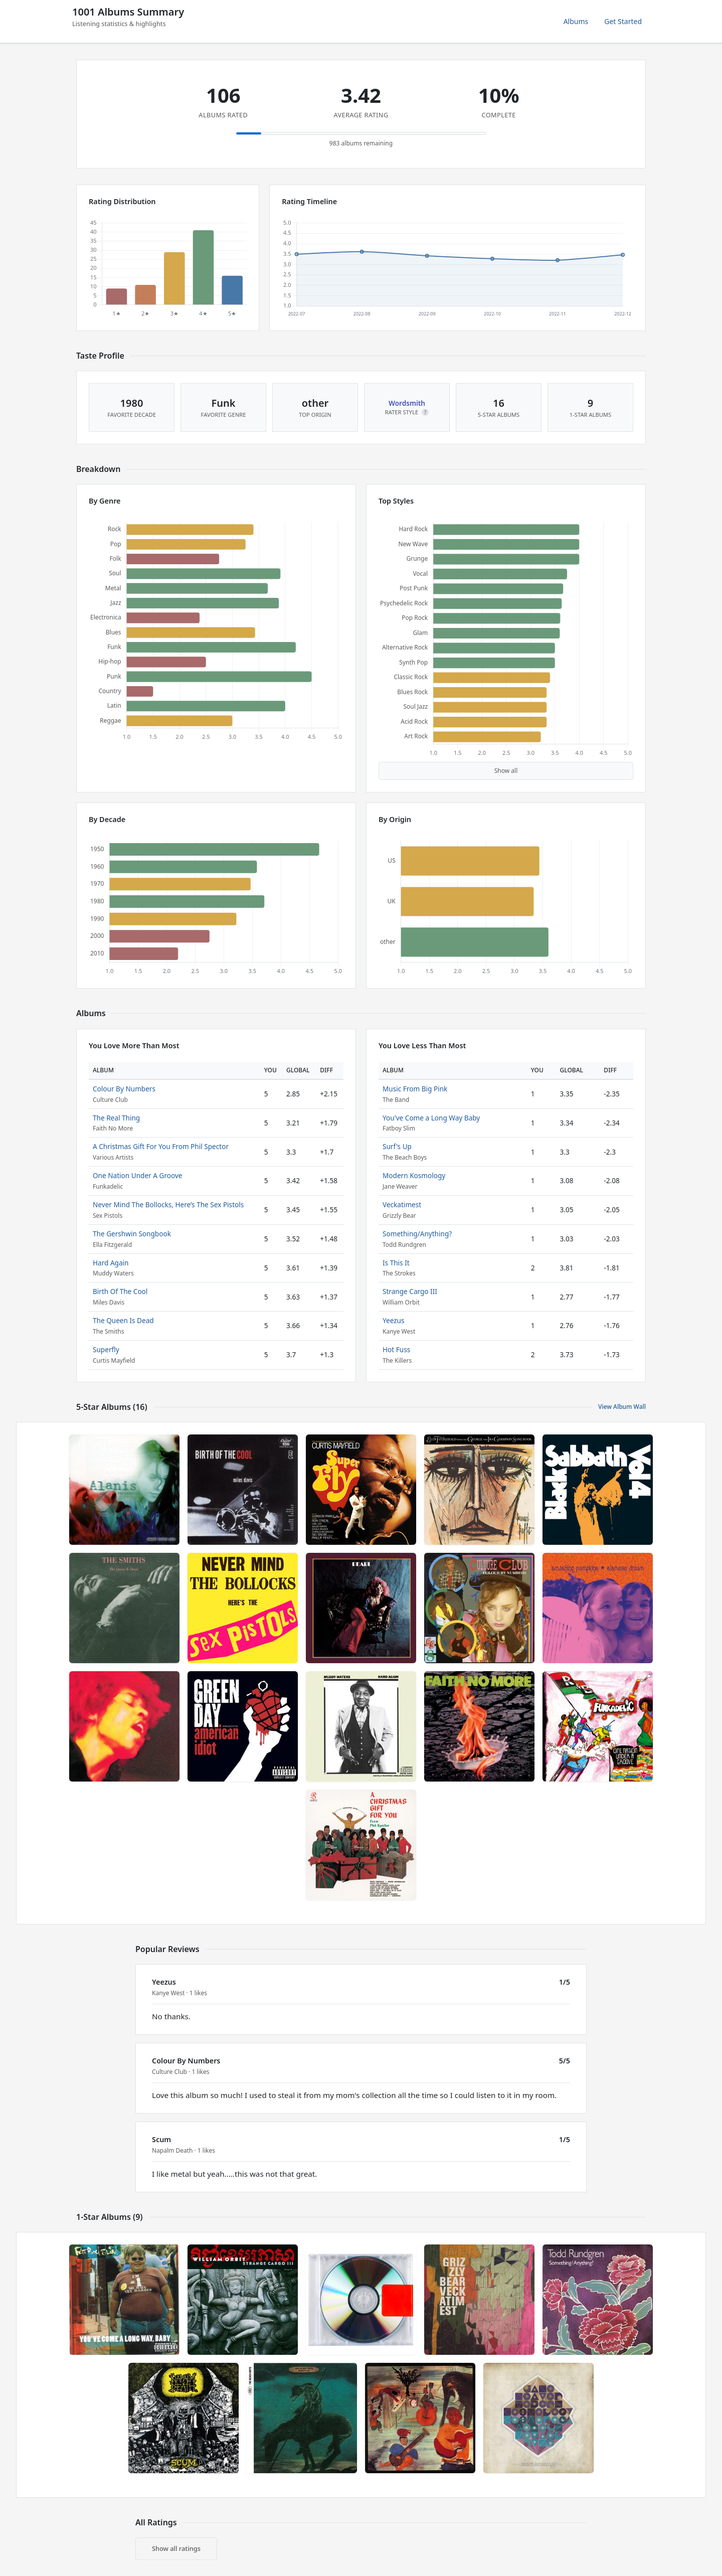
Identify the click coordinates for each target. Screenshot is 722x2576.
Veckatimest (402, 1204)
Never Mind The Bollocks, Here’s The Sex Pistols (168, 1204)
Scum (161, 2139)
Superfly (106, 1349)
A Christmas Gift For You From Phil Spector (161, 1146)
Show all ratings (176, 2548)
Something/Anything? (417, 1233)
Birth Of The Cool (120, 1291)
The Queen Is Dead (123, 1320)
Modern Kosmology (414, 1175)
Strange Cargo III (410, 1291)
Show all (506, 770)
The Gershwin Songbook (132, 1233)
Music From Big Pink (415, 1088)
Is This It (396, 1262)
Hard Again (111, 1262)
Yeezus (394, 1320)
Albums (576, 21)
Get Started (623, 21)
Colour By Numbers (124, 1088)
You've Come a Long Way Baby (431, 1117)
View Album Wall (622, 1406)
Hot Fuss (396, 1349)
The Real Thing (116, 1117)
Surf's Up (397, 1146)
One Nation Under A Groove (137, 1175)
